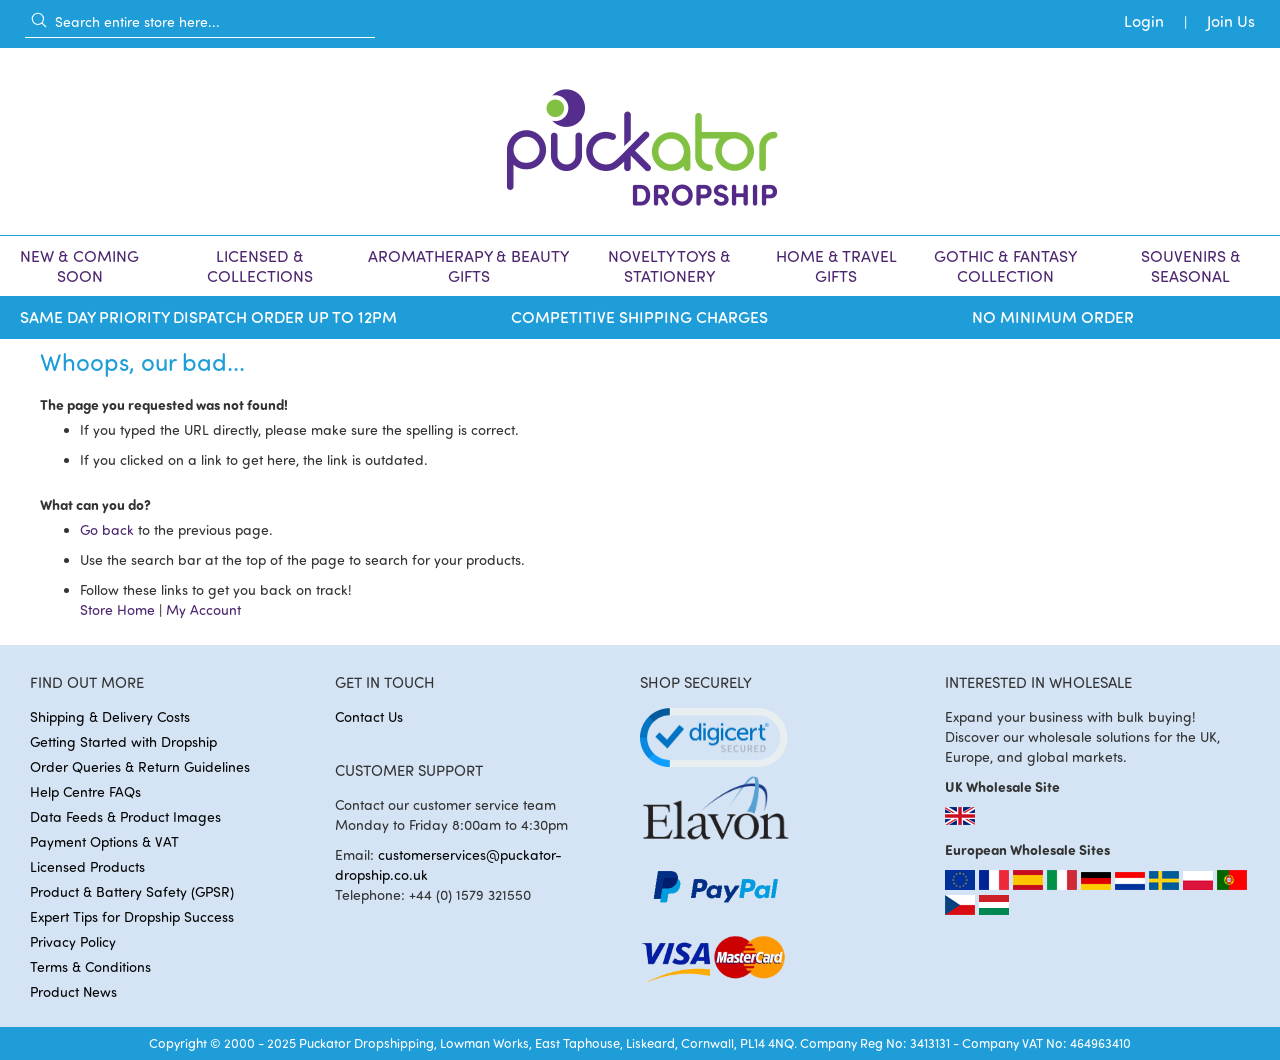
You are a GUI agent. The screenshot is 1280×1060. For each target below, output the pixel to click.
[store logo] (640, 141)
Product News (73, 991)
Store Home (117, 609)
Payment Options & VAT (104, 841)
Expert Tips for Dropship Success (132, 916)
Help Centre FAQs (85, 791)
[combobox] (200, 21)
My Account (203, 609)
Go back (107, 529)
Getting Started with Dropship (123, 741)
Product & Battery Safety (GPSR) (132, 891)
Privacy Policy (73, 941)
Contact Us (369, 716)
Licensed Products (87, 866)
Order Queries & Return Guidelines (140, 766)
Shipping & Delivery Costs (110, 716)
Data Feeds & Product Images (125, 816)
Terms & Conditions (90, 966)
